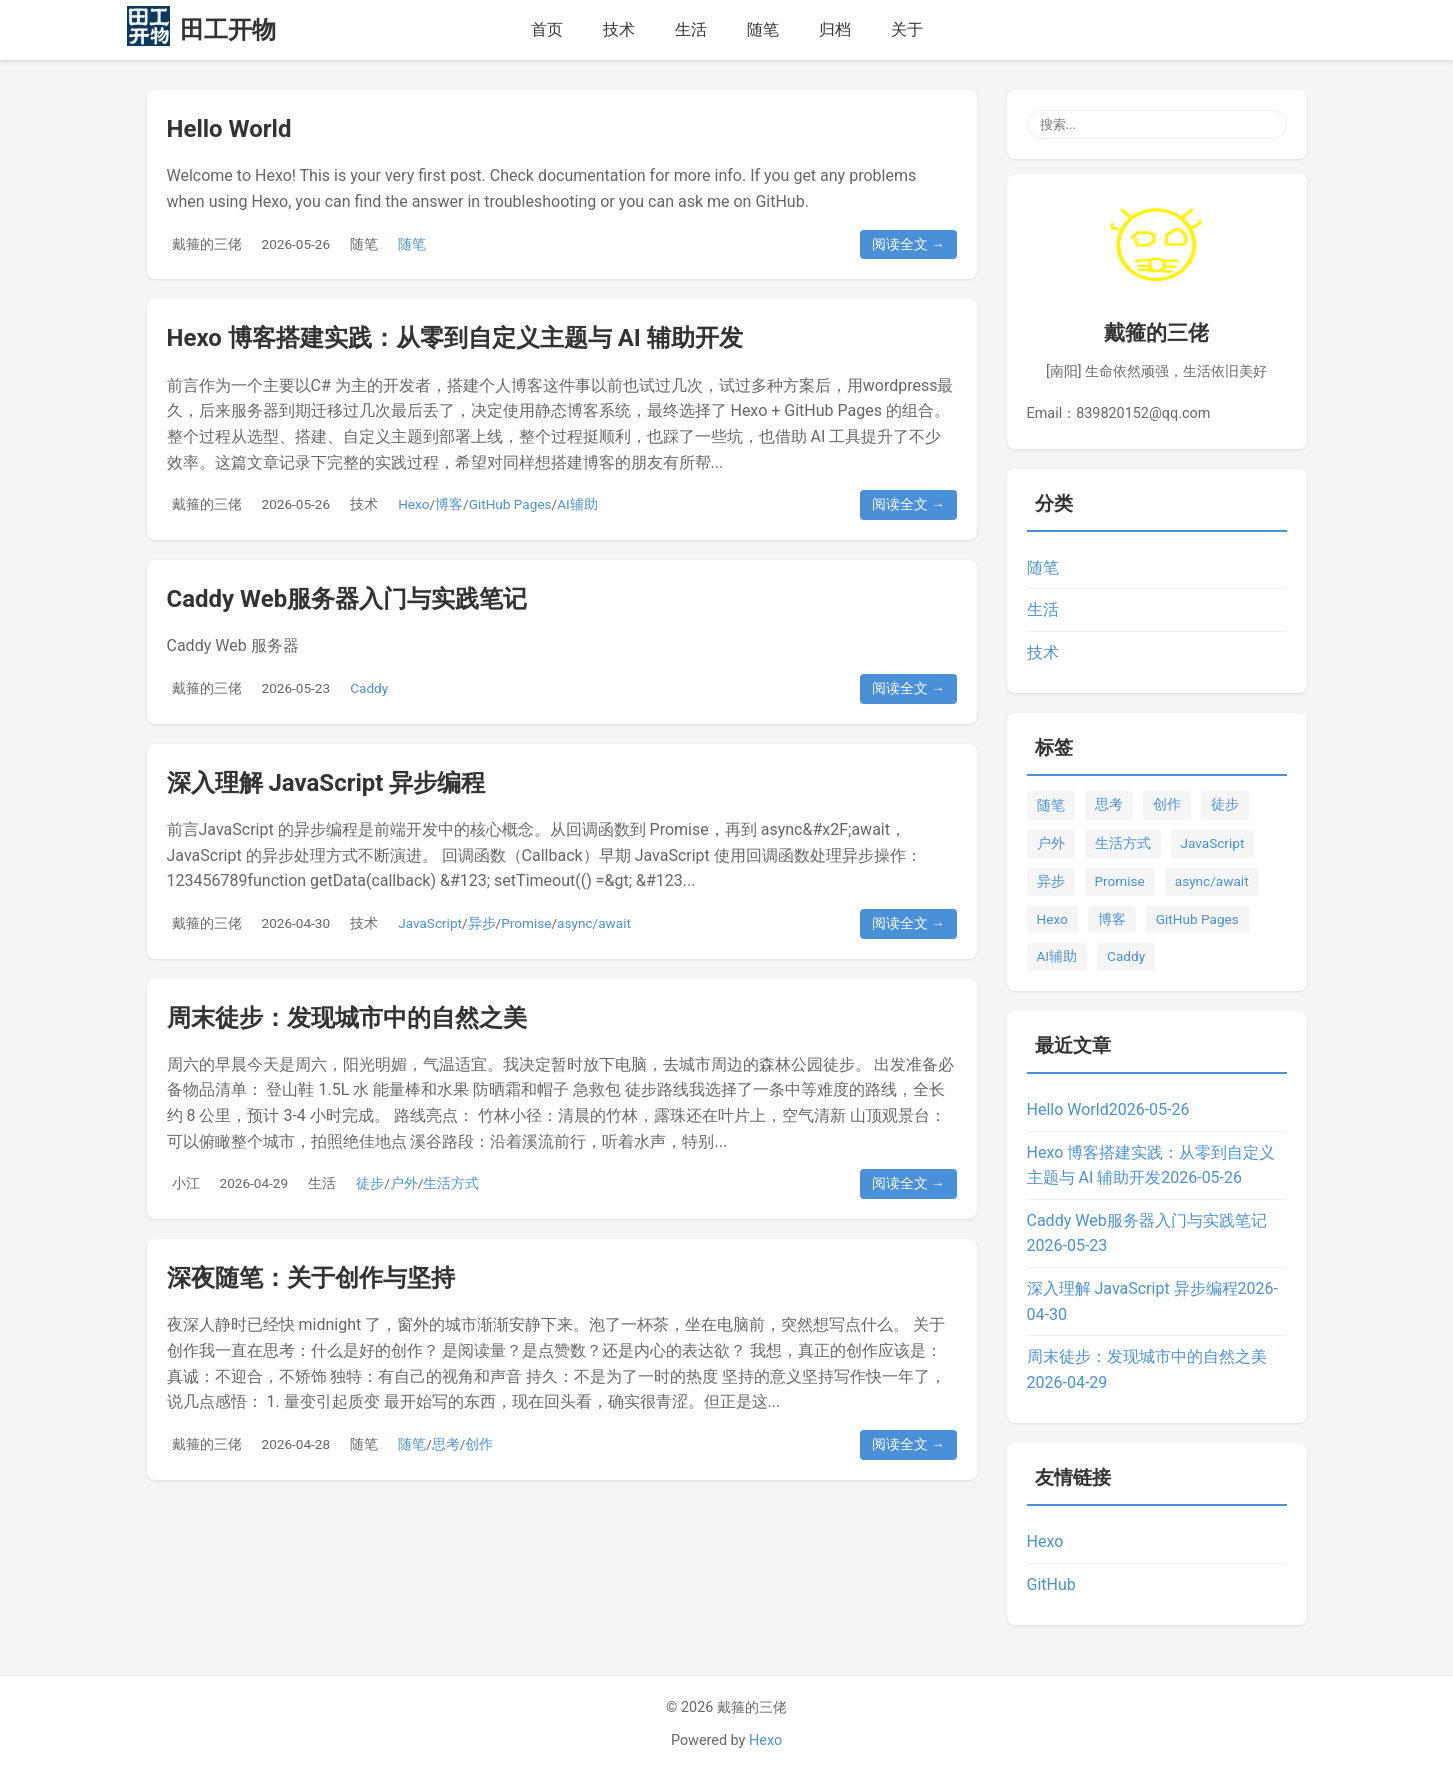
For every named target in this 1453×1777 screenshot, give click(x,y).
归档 (835, 29)
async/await (594, 923)
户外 (404, 1183)
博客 (449, 504)
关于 (907, 29)
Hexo (413, 504)
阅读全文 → (908, 244)
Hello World (229, 129)
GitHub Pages (510, 504)
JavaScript (430, 923)
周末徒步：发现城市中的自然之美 (347, 1018)
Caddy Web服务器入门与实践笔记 (347, 599)
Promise (526, 923)
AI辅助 (577, 504)
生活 (691, 29)
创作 (479, 1444)
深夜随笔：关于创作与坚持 (311, 1278)
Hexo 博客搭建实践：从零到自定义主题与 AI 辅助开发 (455, 338)
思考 (446, 1444)
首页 (547, 29)
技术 (619, 29)
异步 (482, 923)
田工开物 (228, 30)
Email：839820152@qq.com (1119, 413)
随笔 (763, 29)
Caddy (369, 688)
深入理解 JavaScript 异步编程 (326, 783)
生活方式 (451, 1183)
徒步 (370, 1183)
